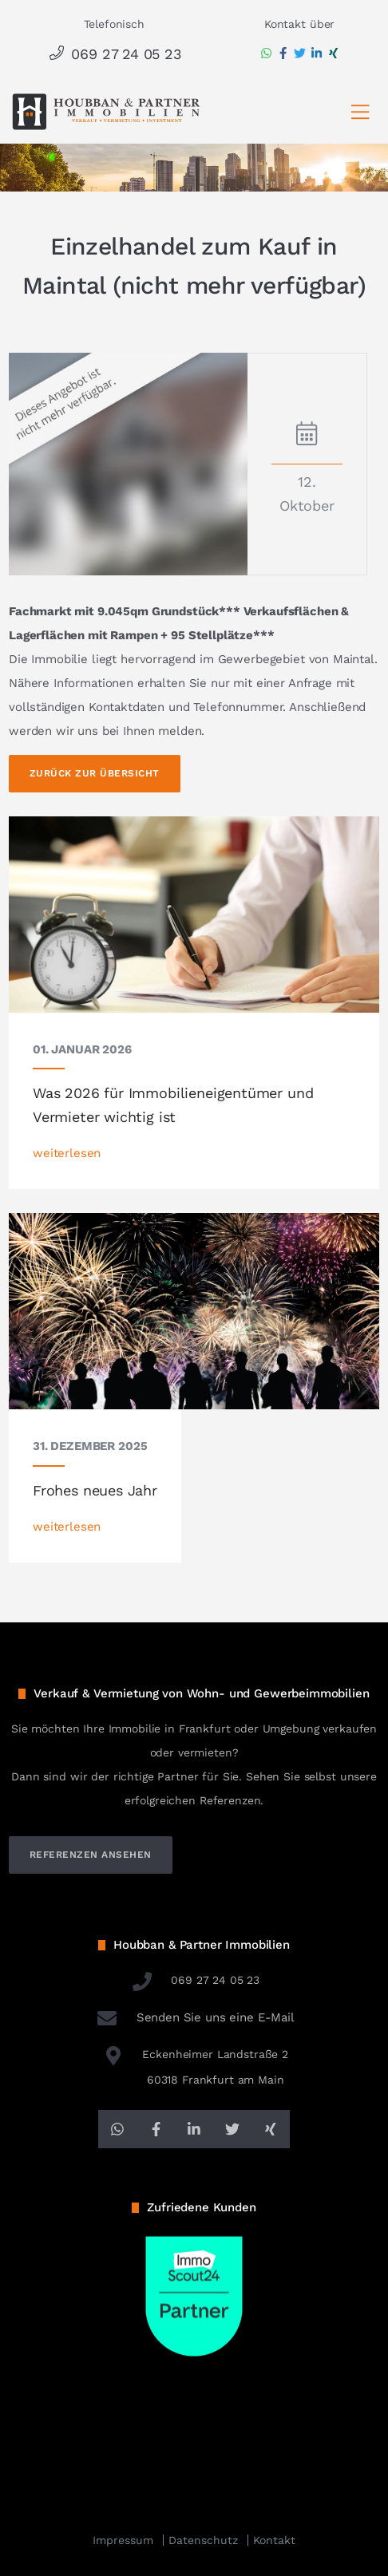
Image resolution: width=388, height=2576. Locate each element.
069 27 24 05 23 (113, 53)
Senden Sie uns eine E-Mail (194, 2017)
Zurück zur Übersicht (95, 773)
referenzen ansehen (91, 1854)
